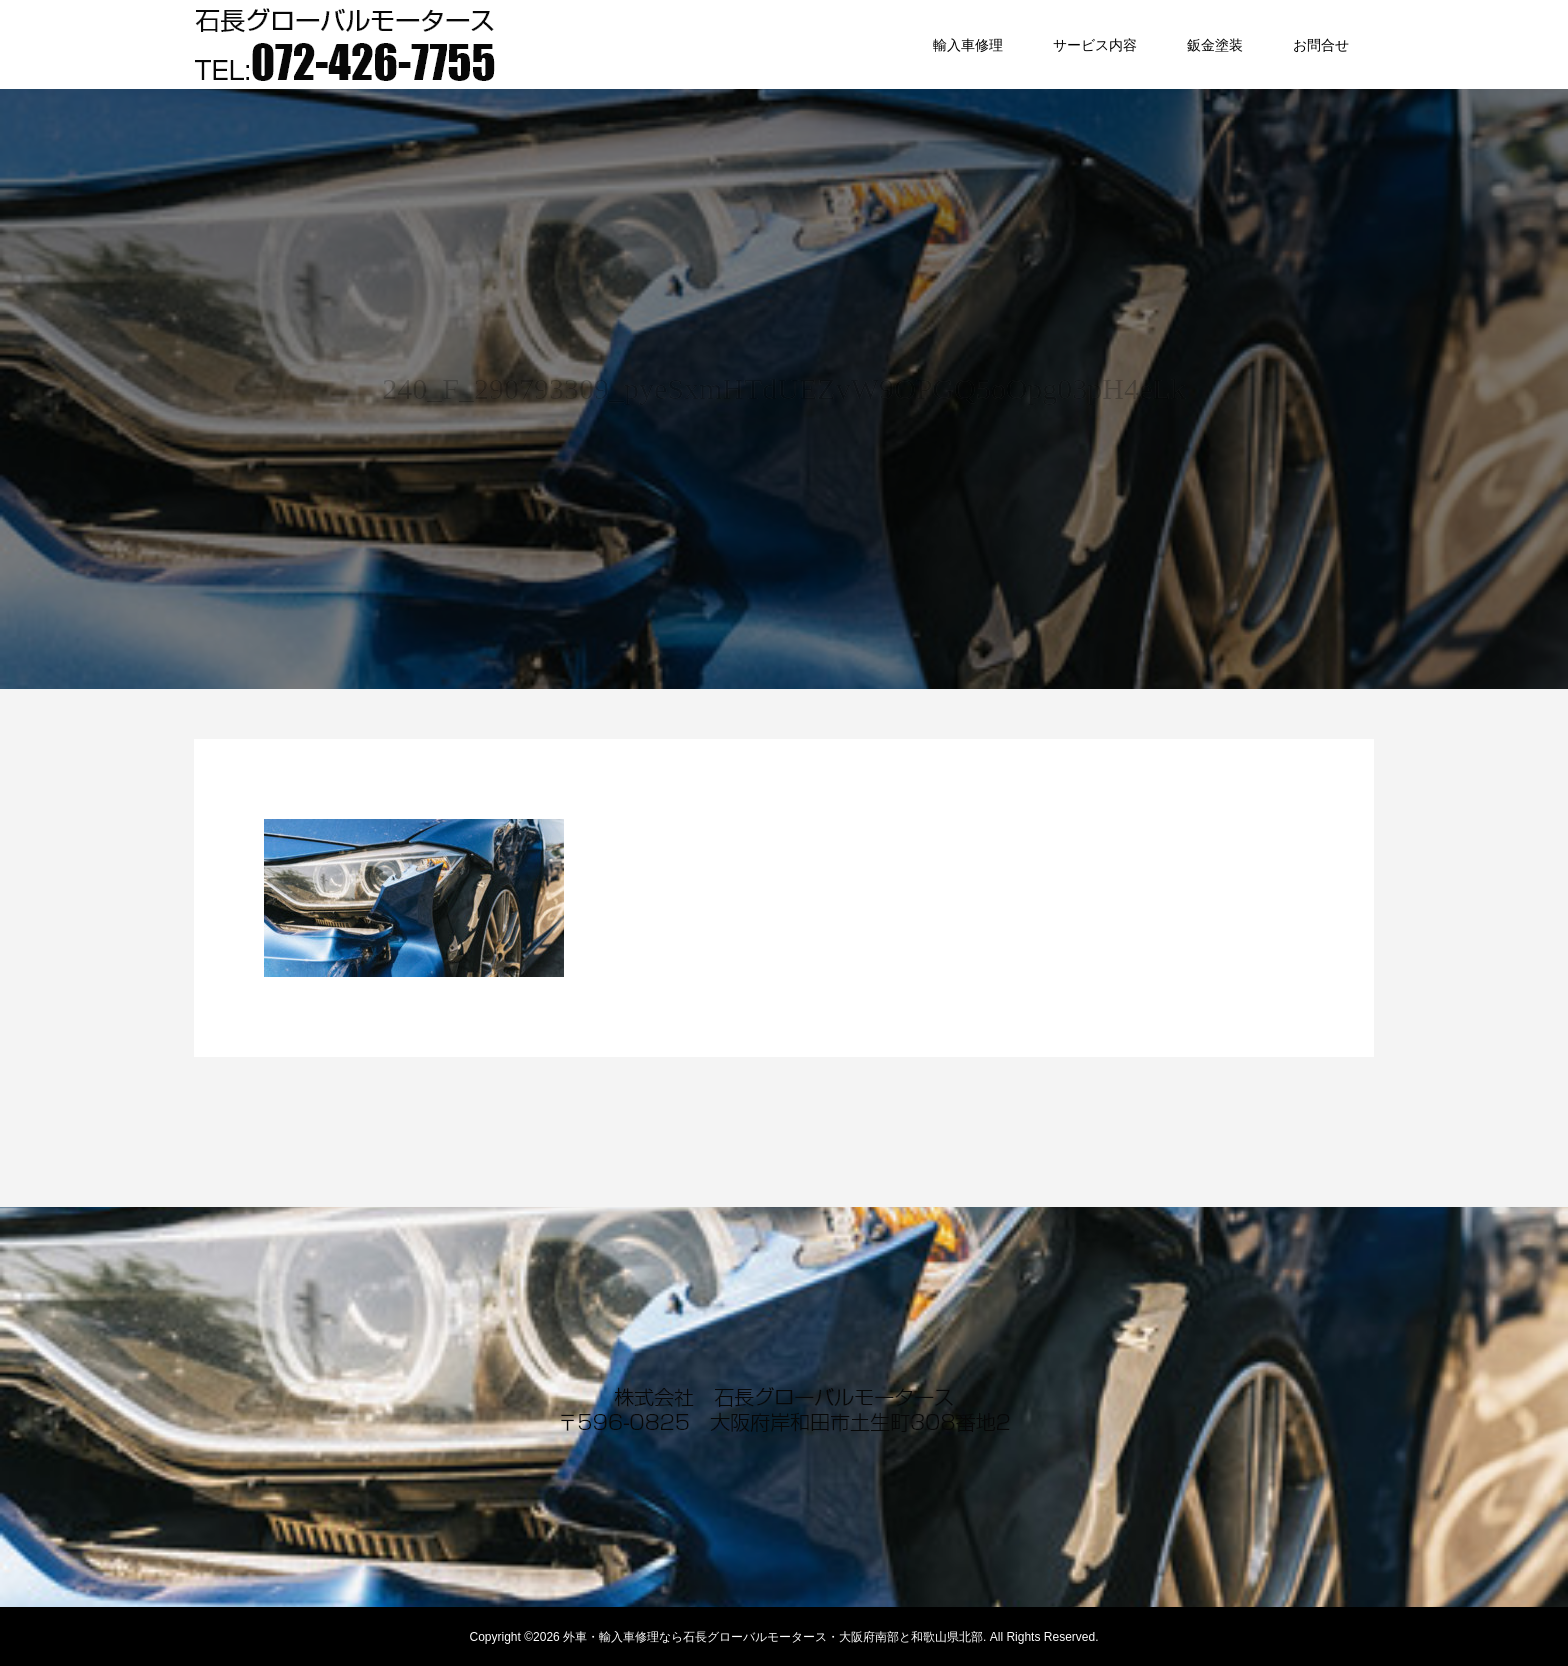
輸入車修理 (968, 45)
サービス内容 (1095, 45)
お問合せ (1321, 45)
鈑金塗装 (1215, 45)
